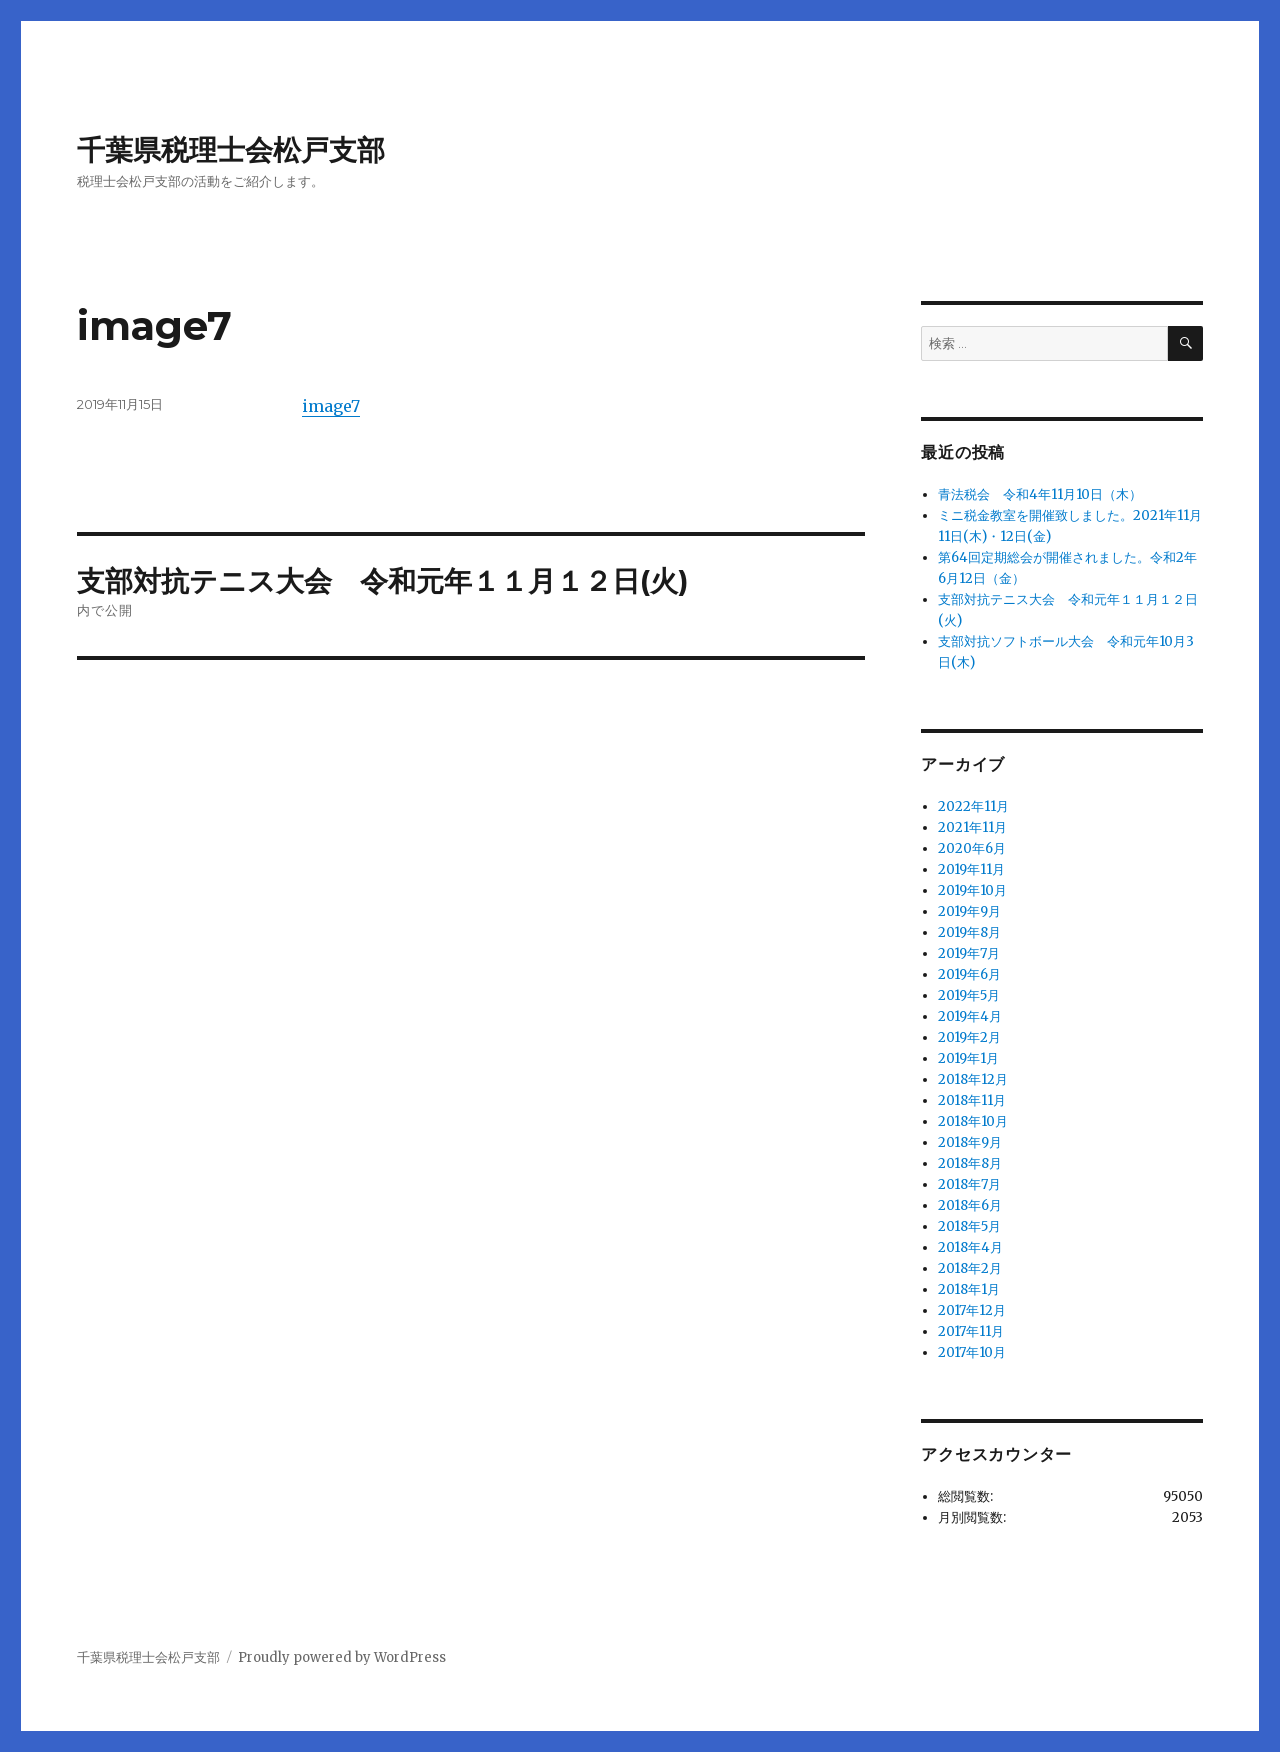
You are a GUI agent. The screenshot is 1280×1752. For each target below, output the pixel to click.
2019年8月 (969, 932)
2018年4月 (970, 1247)
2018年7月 (969, 1184)
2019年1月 (968, 1058)
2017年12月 (972, 1310)
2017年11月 (971, 1331)
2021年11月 (972, 827)
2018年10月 (973, 1121)
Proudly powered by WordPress (342, 1657)
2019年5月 (969, 995)
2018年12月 (973, 1079)
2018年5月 (969, 1226)
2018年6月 (970, 1205)
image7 (331, 406)
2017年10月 (972, 1352)
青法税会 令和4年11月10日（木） (1040, 494)
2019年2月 (969, 1037)
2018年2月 (970, 1268)
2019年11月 (971, 869)
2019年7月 (969, 953)
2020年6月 (972, 848)
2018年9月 (970, 1142)
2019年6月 (969, 974)
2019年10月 (972, 890)
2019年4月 (970, 1016)
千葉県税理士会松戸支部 (231, 150)
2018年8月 (970, 1163)
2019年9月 (969, 911)
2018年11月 (972, 1100)
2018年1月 (969, 1289)
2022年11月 (973, 806)
